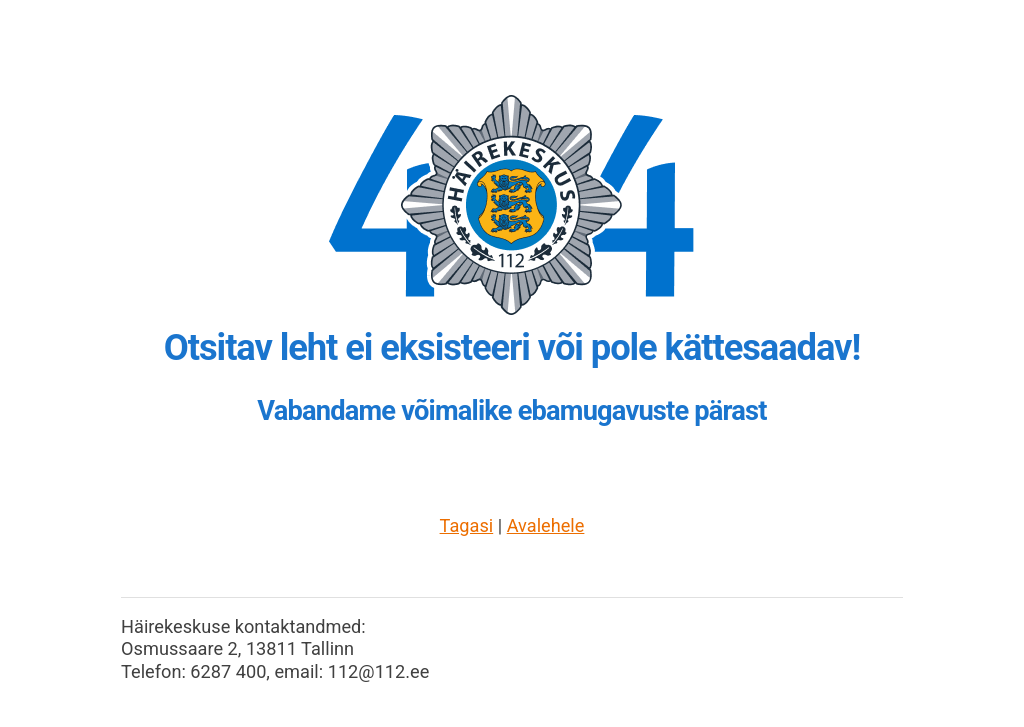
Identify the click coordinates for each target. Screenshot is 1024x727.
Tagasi (467, 525)
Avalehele (546, 525)
